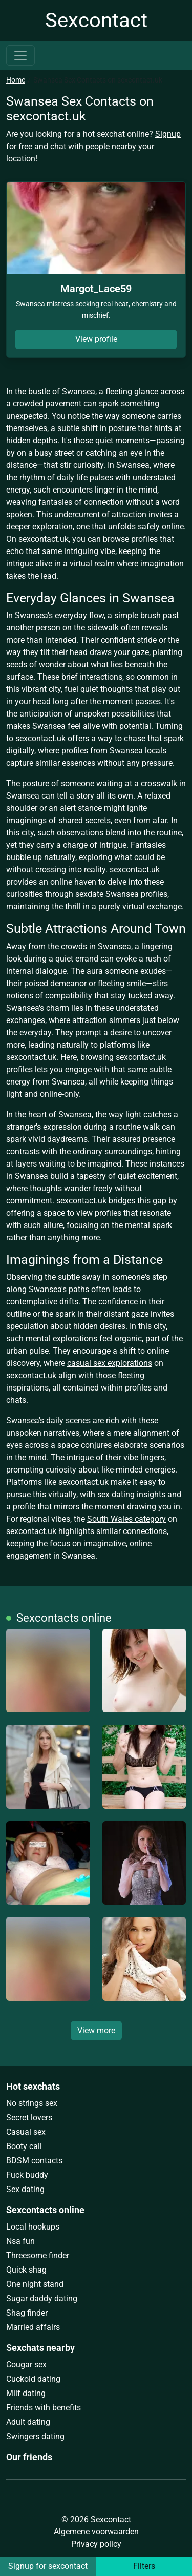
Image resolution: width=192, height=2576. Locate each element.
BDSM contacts (34, 2160)
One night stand (34, 2284)
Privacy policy (96, 2544)
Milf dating (26, 2393)
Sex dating (25, 2189)
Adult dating (28, 2422)
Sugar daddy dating (41, 2298)
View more (96, 2030)
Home (15, 80)
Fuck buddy (27, 2175)
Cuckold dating (33, 2379)
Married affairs (33, 2327)
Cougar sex (26, 2364)
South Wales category (126, 1519)
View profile (96, 339)
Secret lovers (29, 2117)
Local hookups (32, 2227)
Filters (144, 2566)
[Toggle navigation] (20, 55)
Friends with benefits (43, 2408)
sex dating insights (131, 1494)
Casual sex (26, 2132)
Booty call (24, 2146)
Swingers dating (35, 2436)
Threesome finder (37, 2255)
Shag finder (27, 2313)
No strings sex (31, 2103)
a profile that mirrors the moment (65, 1506)
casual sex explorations (109, 1363)
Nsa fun (20, 2241)
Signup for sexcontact (48, 2566)
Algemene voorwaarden (96, 2532)
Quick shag (26, 2270)
